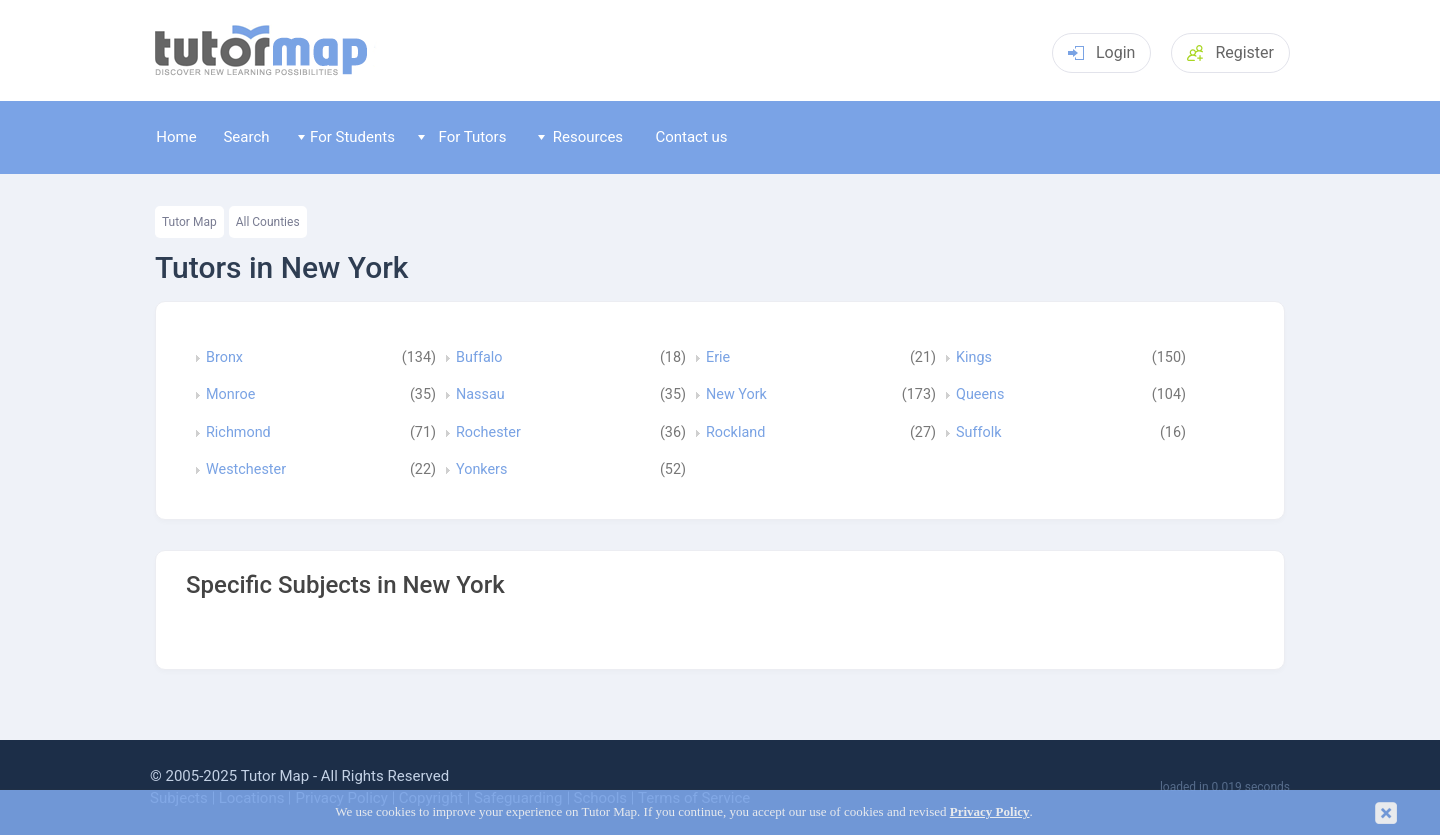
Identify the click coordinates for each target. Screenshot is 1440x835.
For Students (346, 137)
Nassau (480, 395)
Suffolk (978, 433)
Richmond (238, 433)
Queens (980, 395)
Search (246, 137)
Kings (974, 358)
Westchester (246, 470)
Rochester (488, 433)
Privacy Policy (990, 812)
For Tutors (462, 137)
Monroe (230, 395)
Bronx (224, 358)
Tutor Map (189, 222)
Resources (581, 137)
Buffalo (479, 358)
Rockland (735, 433)
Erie (718, 358)
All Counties (268, 222)
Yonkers (481, 470)
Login (1101, 52)
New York (736, 395)
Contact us (691, 137)
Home (176, 137)
